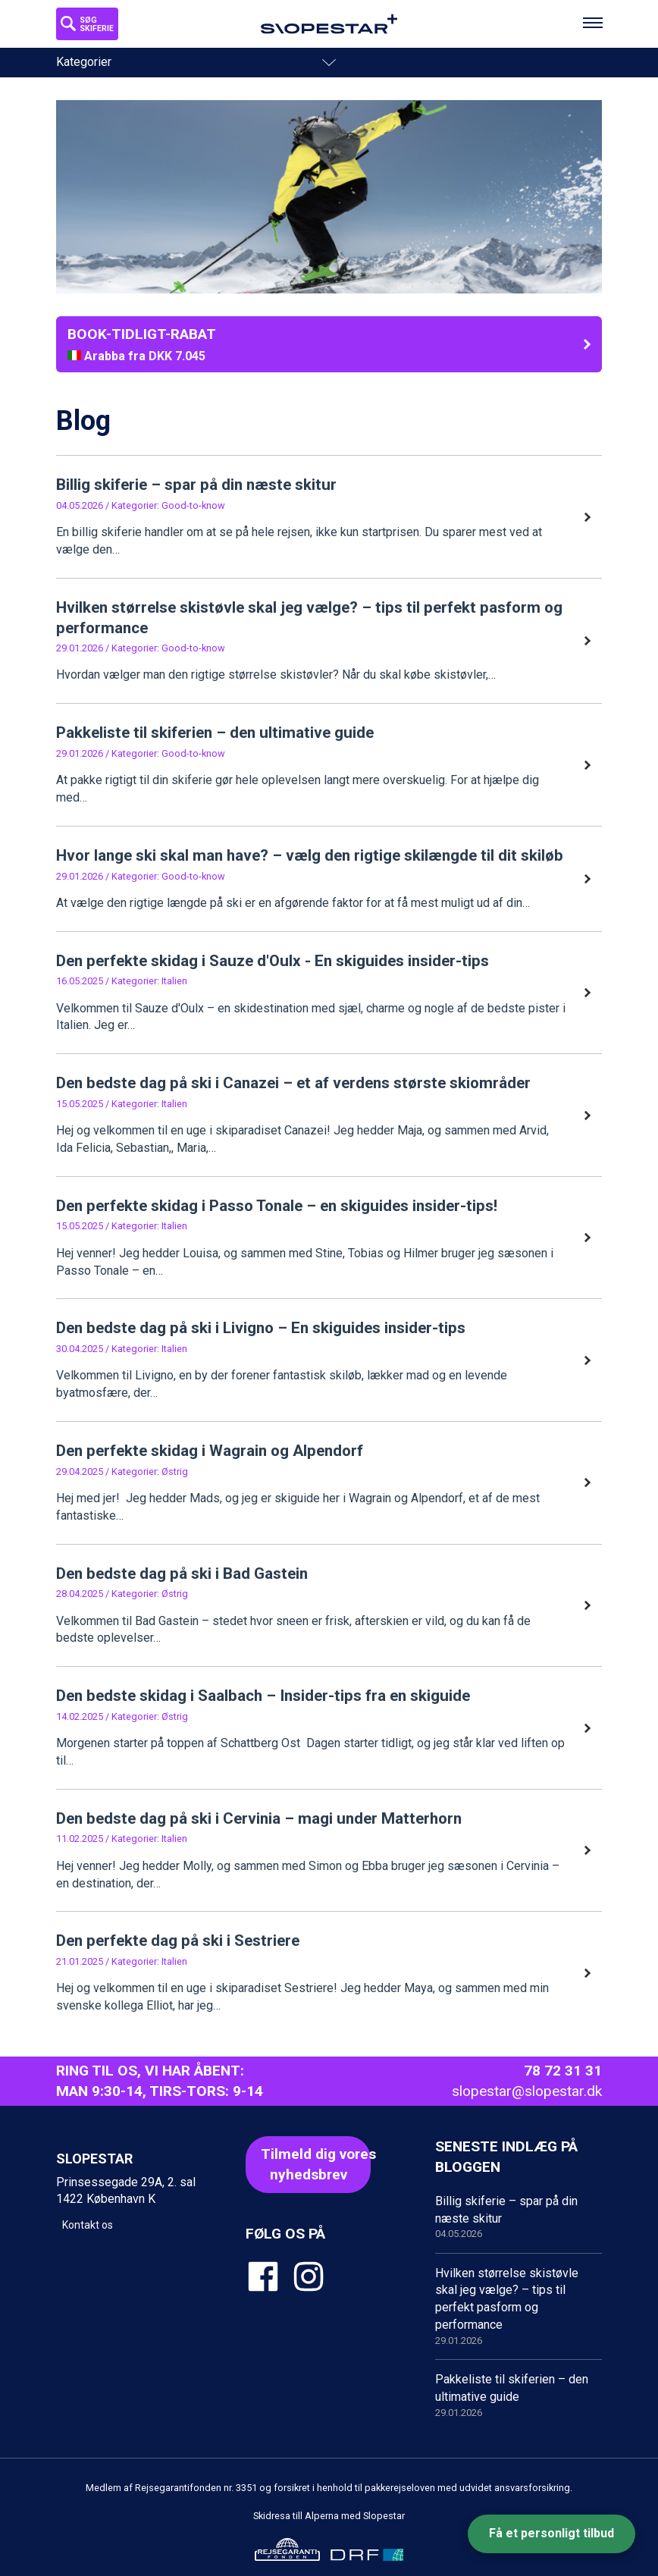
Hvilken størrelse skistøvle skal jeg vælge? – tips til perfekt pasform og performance (518, 2307)
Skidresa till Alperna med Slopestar (329, 2515)
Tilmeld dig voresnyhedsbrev (316, 2164)
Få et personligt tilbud (551, 2533)
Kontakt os (87, 2225)
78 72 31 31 (563, 2070)
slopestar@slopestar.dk (527, 2091)
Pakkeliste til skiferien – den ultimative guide (518, 2396)
